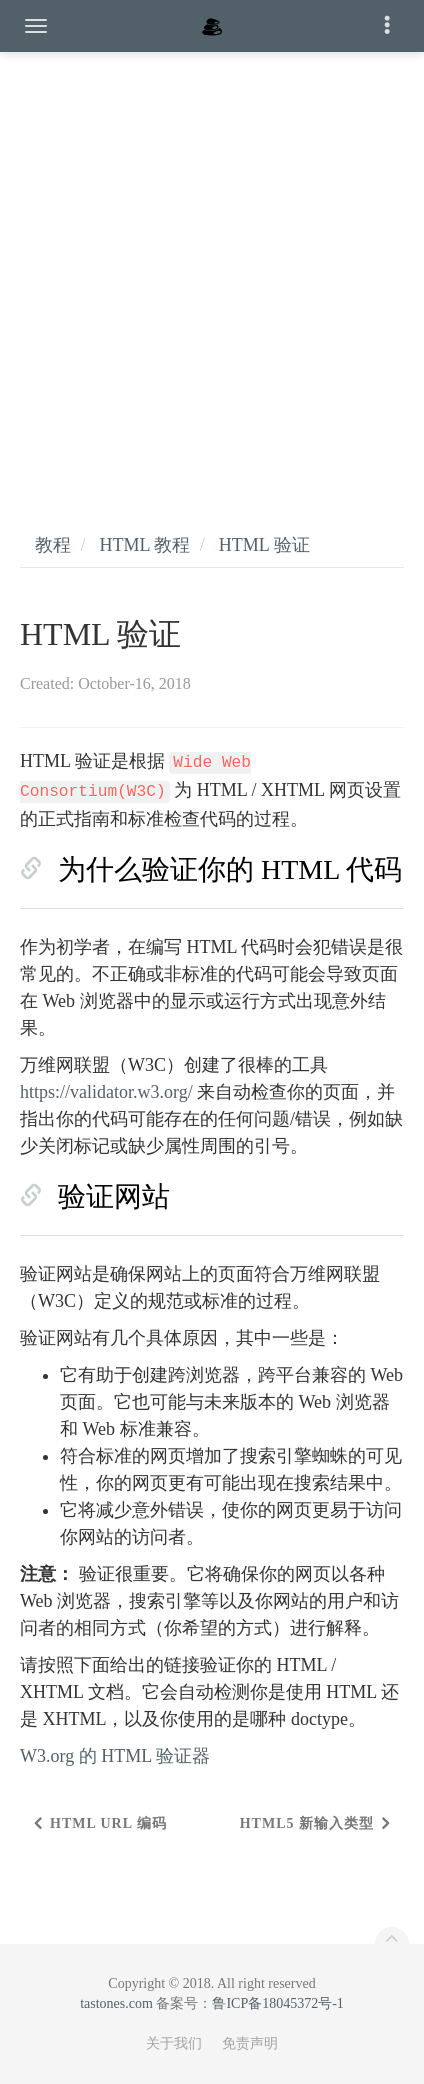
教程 (53, 545)
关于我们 (174, 2043)
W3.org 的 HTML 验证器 (115, 1756)
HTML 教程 (145, 545)
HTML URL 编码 (108, 1823)
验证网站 (114, 1196)
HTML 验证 (264, 545)
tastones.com (116, 2003)
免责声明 (250, 2043)
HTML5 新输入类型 (307, 1823)
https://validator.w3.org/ (106, 1092)
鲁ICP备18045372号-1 (277, 2003)
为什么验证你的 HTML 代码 (230, 869)
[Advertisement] (212, 272)
